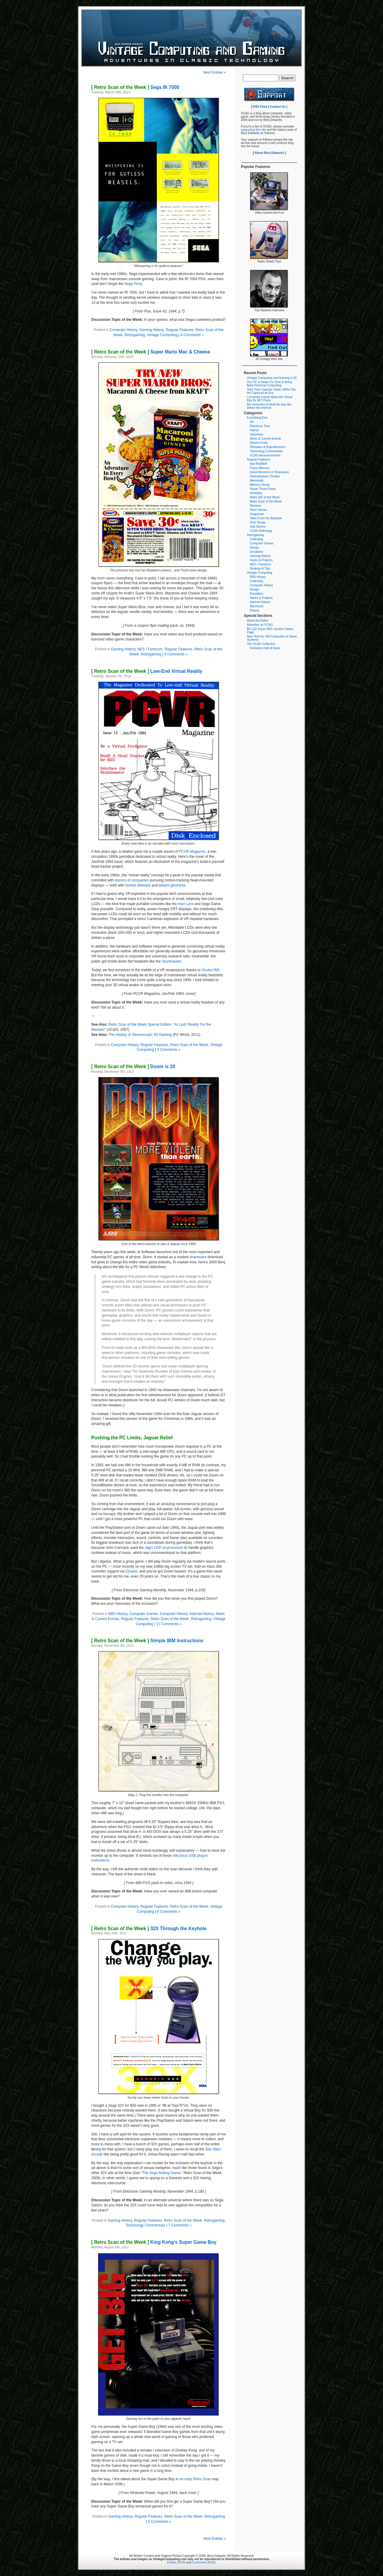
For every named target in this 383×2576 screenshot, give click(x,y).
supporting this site (253, 129)
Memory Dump (260, 484)
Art (252, 421)
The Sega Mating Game (161, 2173)
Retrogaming (134, 335)
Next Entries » (214, 72)
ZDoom (131, 1571)
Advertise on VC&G (260, 624)
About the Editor (257, 620)
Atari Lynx (186, 904)
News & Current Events (265, 438)
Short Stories (258, 509)
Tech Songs (257, 522)
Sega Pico (132, 284)
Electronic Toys (260, 426)
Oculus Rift (210, 970)
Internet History (202, 1614)
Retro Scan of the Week (189, 1045)
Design (254, 547)
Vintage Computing (162, 335)
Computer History (123, 330)
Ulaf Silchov (258, 526)
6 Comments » (168, 1911)
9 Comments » (176, 654)
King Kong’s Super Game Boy (154, 2242)
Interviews (256, 434)
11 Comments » (169, 1624)
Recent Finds (259, 442)
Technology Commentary (145, 2225)
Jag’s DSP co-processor (164, 1548)
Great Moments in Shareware (269, 472)
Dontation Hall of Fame (265, 648)
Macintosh (257, 606)
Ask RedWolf (258, 463)
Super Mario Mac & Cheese (150, 351)
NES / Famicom (149, 649)
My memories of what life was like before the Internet (269, 406)
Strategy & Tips (260, 568)
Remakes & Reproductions (267, 447)
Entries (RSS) (176, 2562)
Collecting (256, 539)
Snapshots (257, 514)
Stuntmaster (171, 961)
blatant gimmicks (172, 885)
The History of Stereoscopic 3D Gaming (139, 1035)
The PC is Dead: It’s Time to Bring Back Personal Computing (269, 383)
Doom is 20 (133, 1066)
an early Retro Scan (195, 2479)
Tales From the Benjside (266, 518)
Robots (254, 610)
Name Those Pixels (263, 489)
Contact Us (277, 106)
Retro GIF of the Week (265, 497)
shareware (198, 1257)
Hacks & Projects (261, 560)
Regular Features (180, 330)
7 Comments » (180, 2225)
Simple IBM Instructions (147, 1640)
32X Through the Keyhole (148, 1928)
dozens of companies (132, 880)
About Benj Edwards (269, 152)
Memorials (257, 480)
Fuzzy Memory (260, 468)
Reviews (255, 505)
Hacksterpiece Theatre (265, 476)
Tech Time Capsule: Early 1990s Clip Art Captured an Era (271, 391)
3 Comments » (168, 1050)
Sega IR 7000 (135, 87)
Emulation (256, 551)
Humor (254, 430)
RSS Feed (260, 106)
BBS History (118, 1614)
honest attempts (138, 885)
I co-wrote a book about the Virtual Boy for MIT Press (269, 398)
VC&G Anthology (261, 530)
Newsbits (256, 493)
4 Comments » (192, 335)
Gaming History (151, 330)
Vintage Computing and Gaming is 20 (272, 378)
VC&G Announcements (265, 455)
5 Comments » (159, 2521)
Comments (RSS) (203, 2562)
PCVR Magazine (192, 851)
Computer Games (144, 1614)
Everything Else (257, 417)
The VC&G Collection (261, 644)
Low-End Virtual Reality (146, 671)
